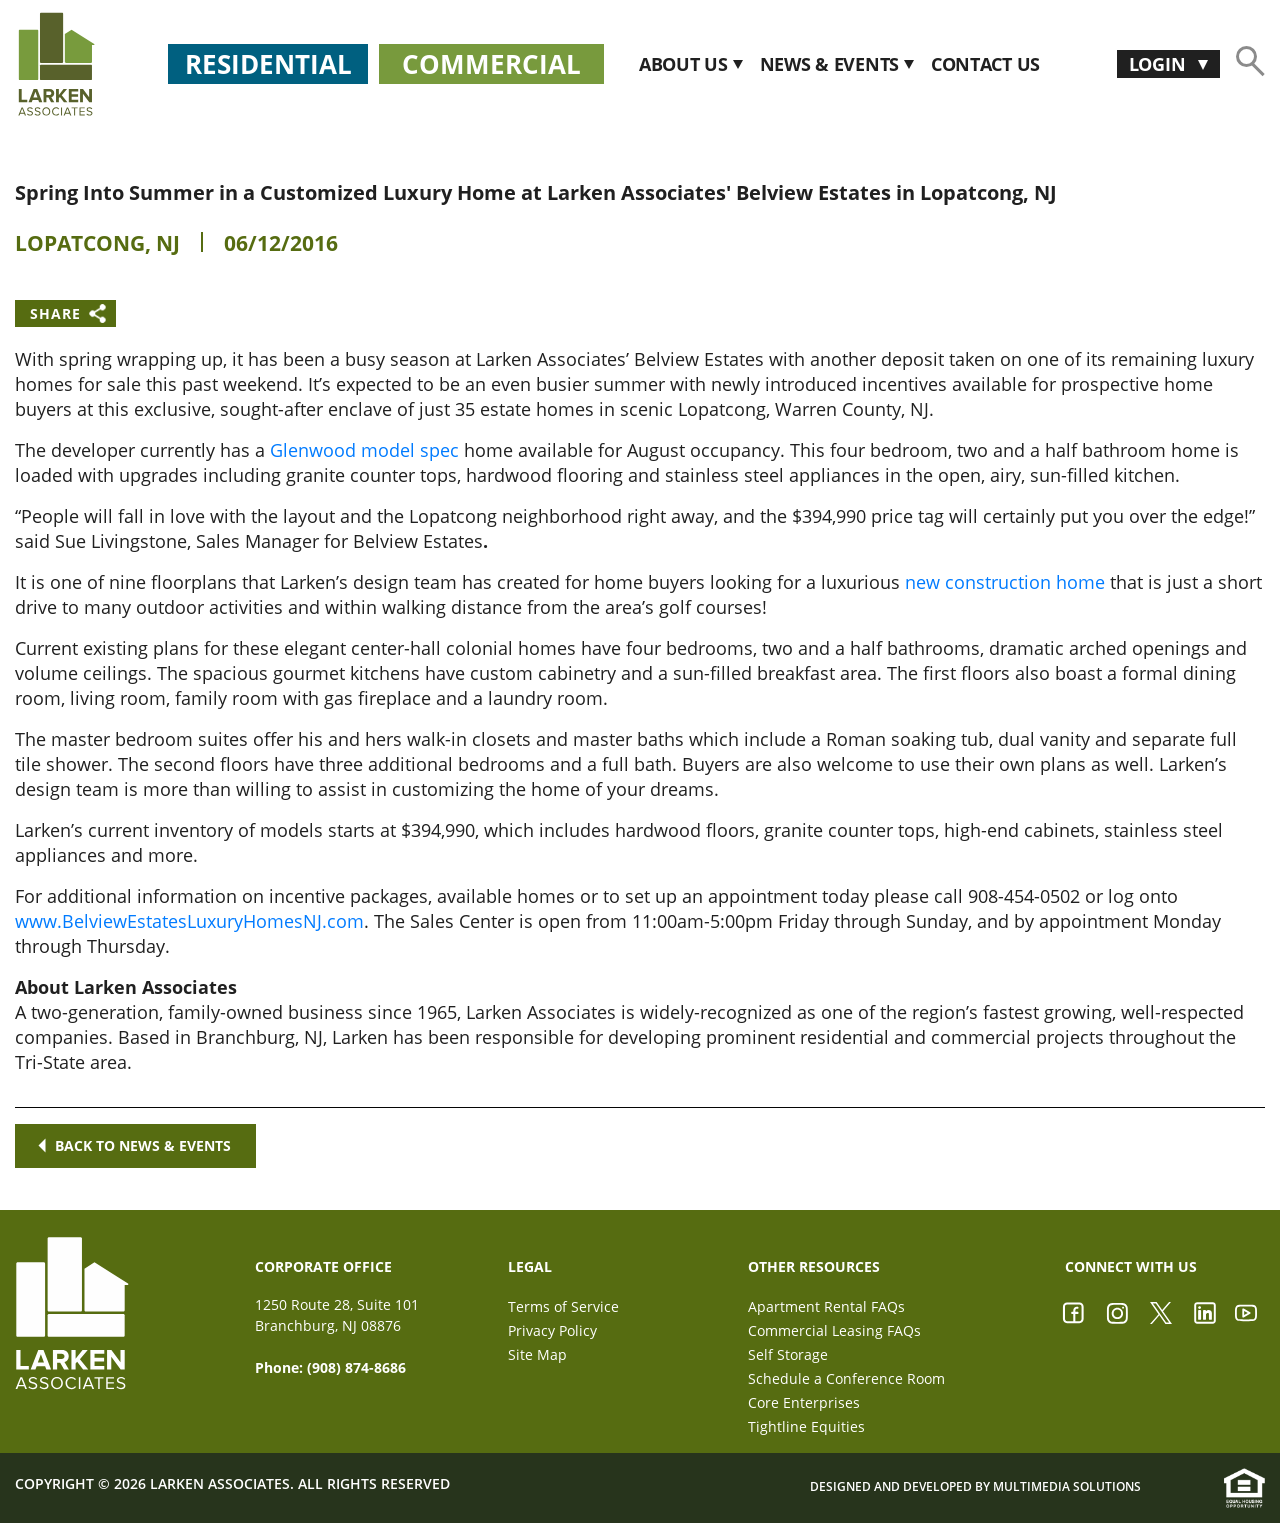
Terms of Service (563, 1306)
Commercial (491, 64)
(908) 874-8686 (356, 1367)
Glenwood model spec (364, 450)
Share (55, 313)
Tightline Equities (806, 1426)
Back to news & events (135, 1145)
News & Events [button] (832, 64)
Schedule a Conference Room (846, 1378)
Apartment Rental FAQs (826, 1306)
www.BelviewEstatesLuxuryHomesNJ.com (189, 921)
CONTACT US (985, 64)
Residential (268, 64)
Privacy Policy (552, 1330)
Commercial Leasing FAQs (834, 1330)
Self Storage (788, 1354)
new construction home (1005, 582)
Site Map (537, 1354)
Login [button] (1159, 64)
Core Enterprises (804, 1402)
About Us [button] (686, 64)
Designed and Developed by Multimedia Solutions (975, 1487)
